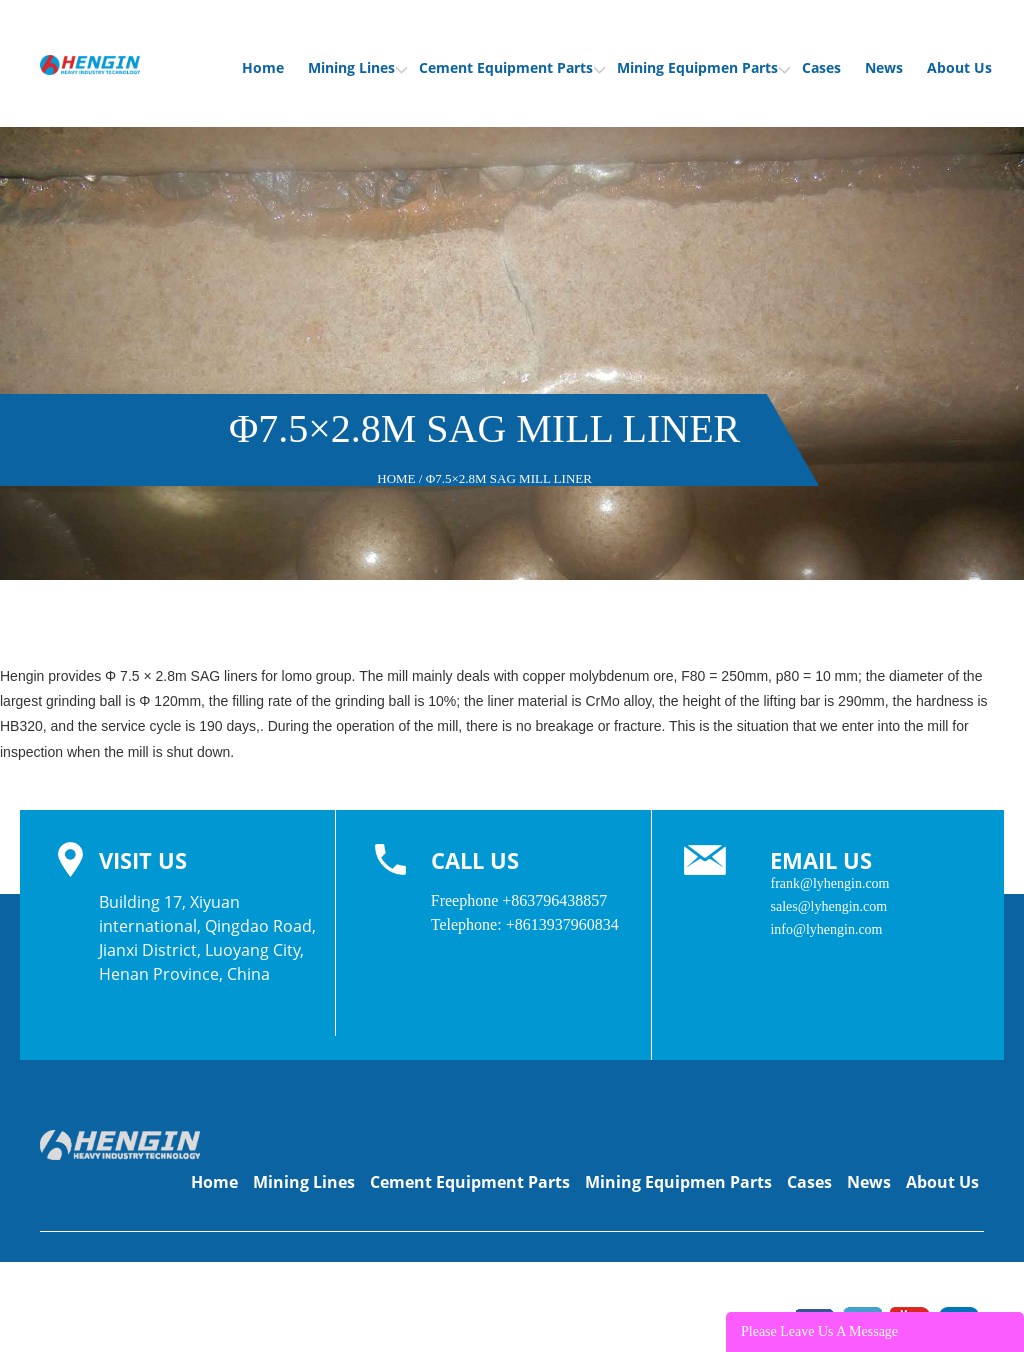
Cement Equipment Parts (512, 67)
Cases (821, 67)
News (884, 67)
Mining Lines (357, 67)
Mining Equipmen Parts (703, 67)
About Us (959, 67)
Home (263, 67)
